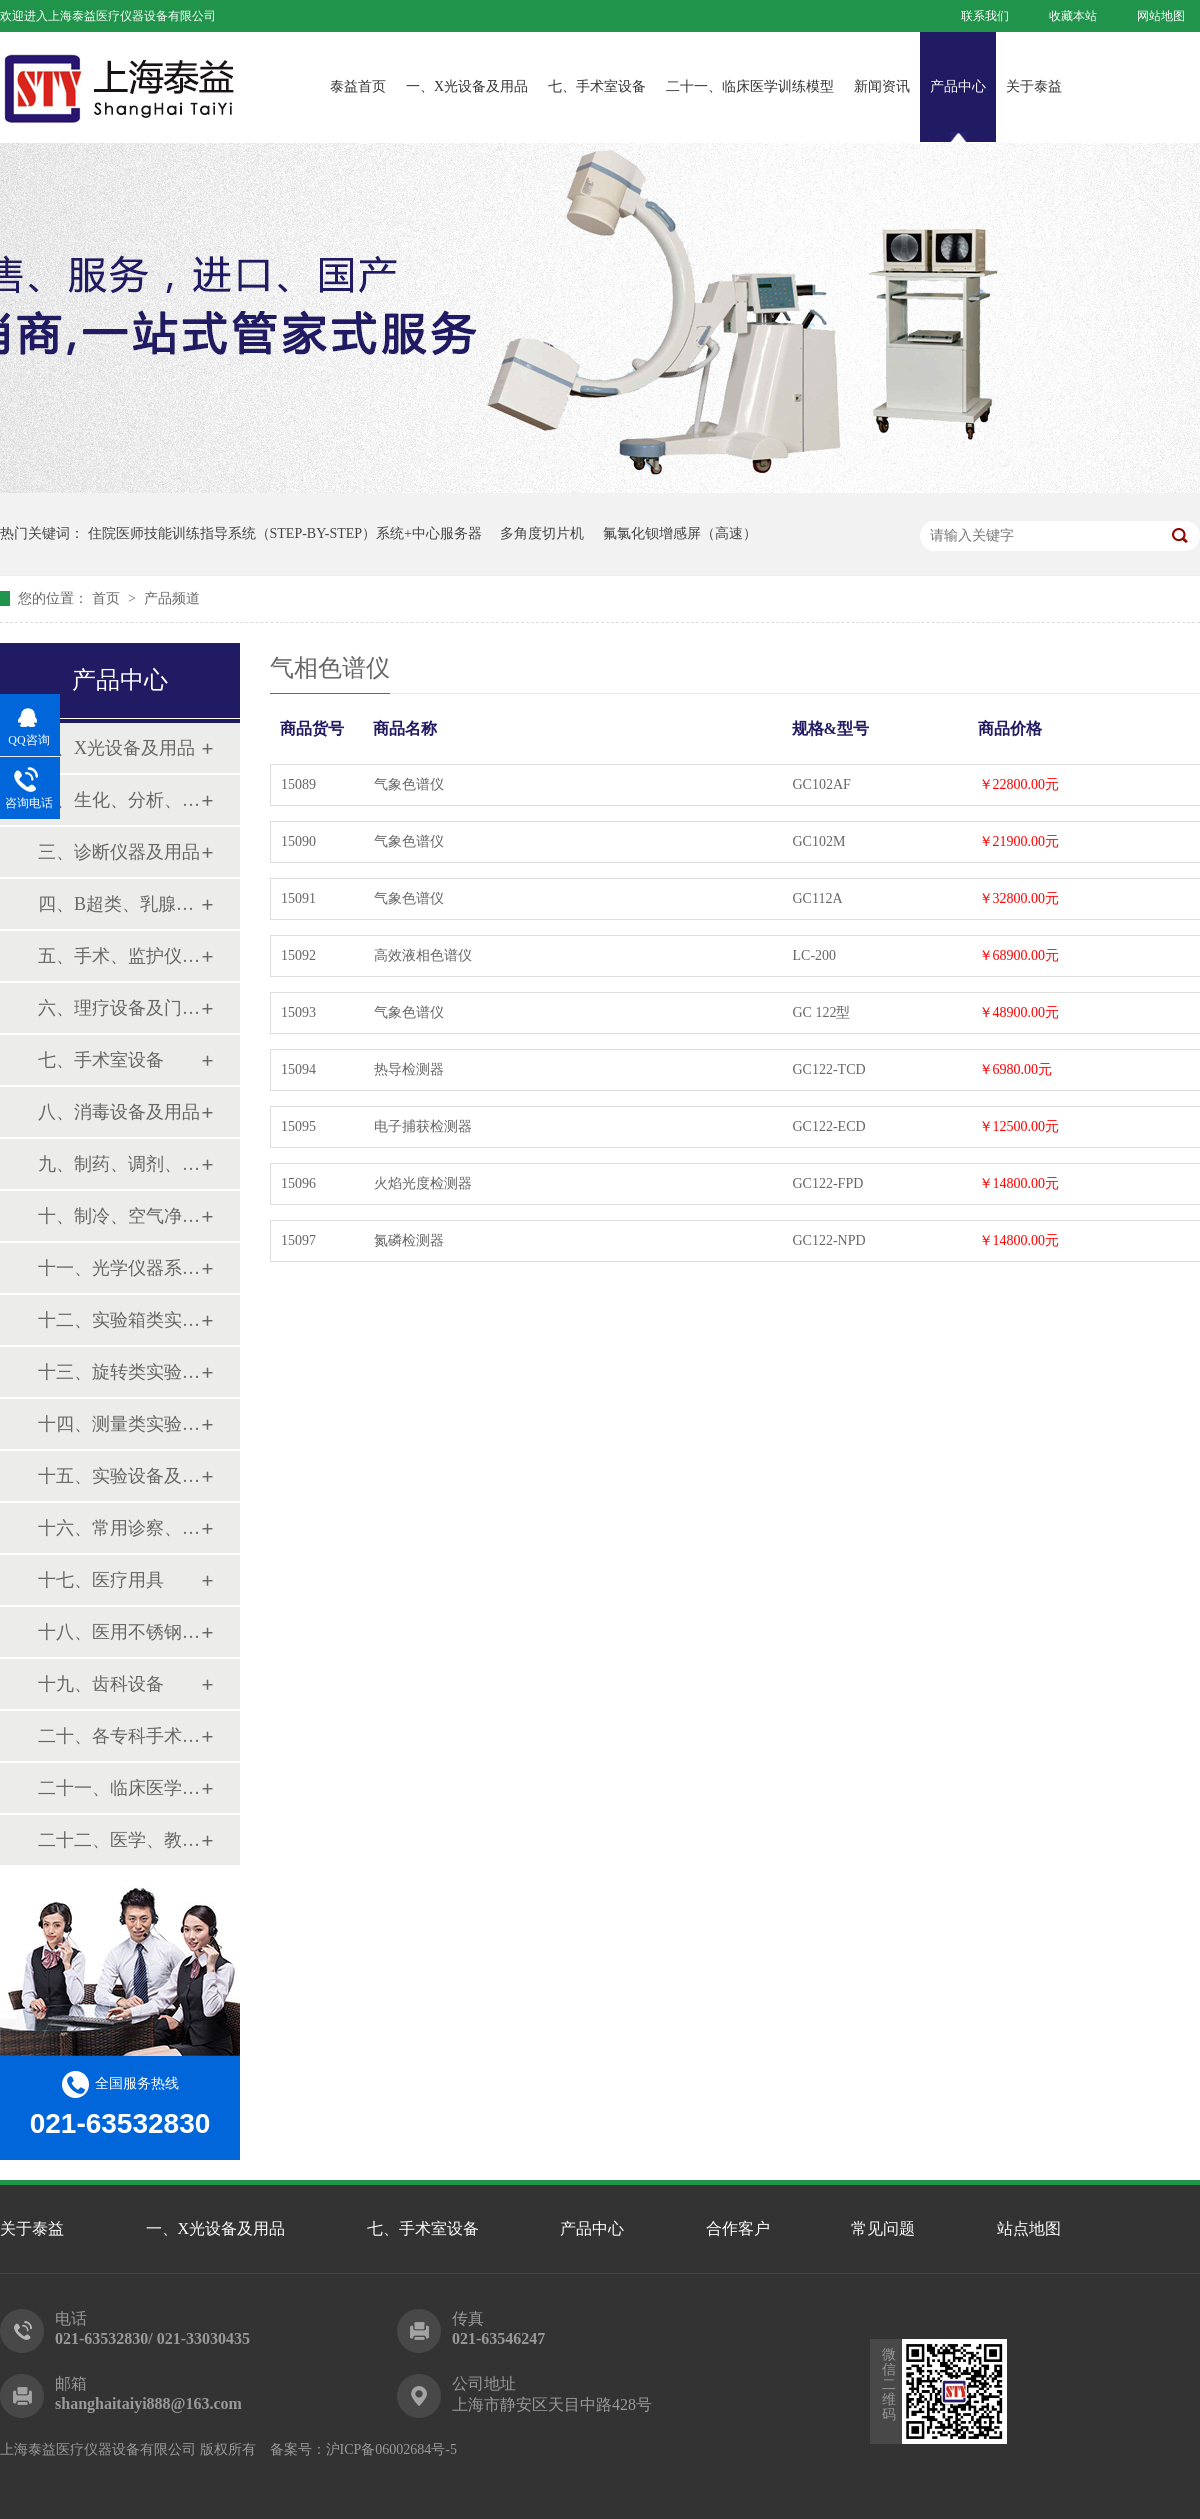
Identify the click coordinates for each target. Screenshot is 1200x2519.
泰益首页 (358, 86)
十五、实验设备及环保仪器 (119, 1476)
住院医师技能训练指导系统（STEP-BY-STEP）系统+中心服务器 (285, 533)
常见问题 (883, 2228)
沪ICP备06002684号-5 (391, 2449)
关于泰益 (1034, 86)
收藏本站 (1073, 16)
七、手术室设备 (597, 86)
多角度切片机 (542, 533)
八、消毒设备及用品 (119, 1112)
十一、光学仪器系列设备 (119, 1268)
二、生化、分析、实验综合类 (119, 800)
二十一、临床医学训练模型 (750, 86)
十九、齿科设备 (101, 1684)
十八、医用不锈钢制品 (119, 1632)
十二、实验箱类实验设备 (119, 1320)
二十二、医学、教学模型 (119, 1840)
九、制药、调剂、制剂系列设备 (119, 1164)
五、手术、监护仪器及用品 (119, 956)
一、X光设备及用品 (467, 86)
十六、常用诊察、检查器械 (119, 1528)
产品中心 (958, 86)
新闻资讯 (882, 86)
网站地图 (1161, 16)
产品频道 (172, 598)
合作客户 (738, 2228)
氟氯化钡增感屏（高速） (680, 533)
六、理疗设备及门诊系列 (119, 1008)
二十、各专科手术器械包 (119, 1736)
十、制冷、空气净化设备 (119, 1216)
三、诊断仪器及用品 (119, 852)
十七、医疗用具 (101, 1580)
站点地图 (1029, 2228)
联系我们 (985, 16)
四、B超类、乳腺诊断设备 (119, 904)
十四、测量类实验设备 (119, 1424)
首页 (108, 598)
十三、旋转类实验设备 (119, 1372)
